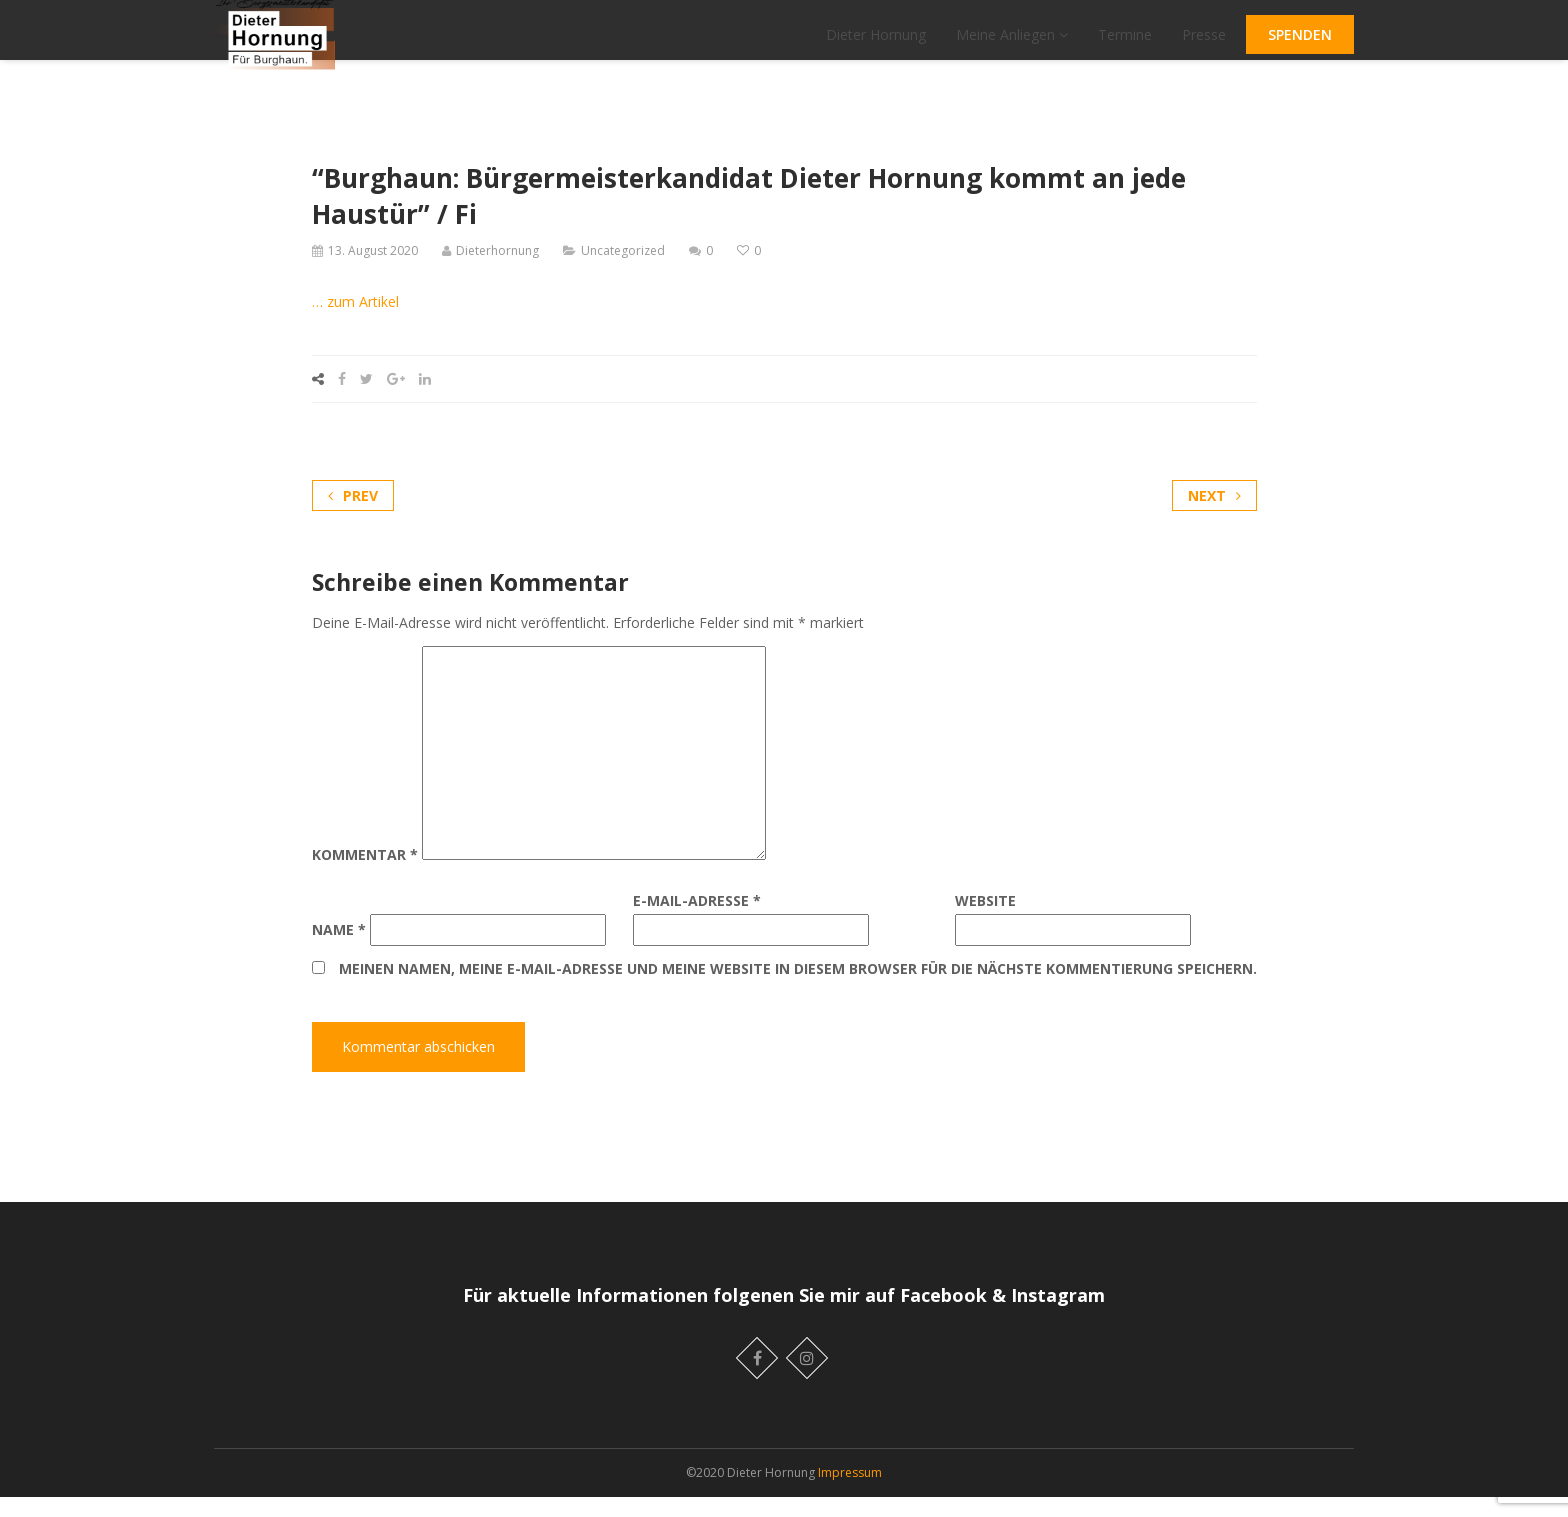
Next (1214, 515)
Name (339, 950)
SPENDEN (1300, 44)
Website (985, 921)
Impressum (850, 1492)
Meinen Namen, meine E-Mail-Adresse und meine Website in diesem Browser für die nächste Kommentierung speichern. (798, 989)
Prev (353, 515)
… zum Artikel (355, 321)
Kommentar (365, 875)
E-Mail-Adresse (697, 921)
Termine (1125, 44)
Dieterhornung (497, 270)
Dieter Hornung (876, 44)
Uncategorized (623, 270)
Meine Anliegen (1012, 44)
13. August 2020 (373, 270)
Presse (1204, 44)
